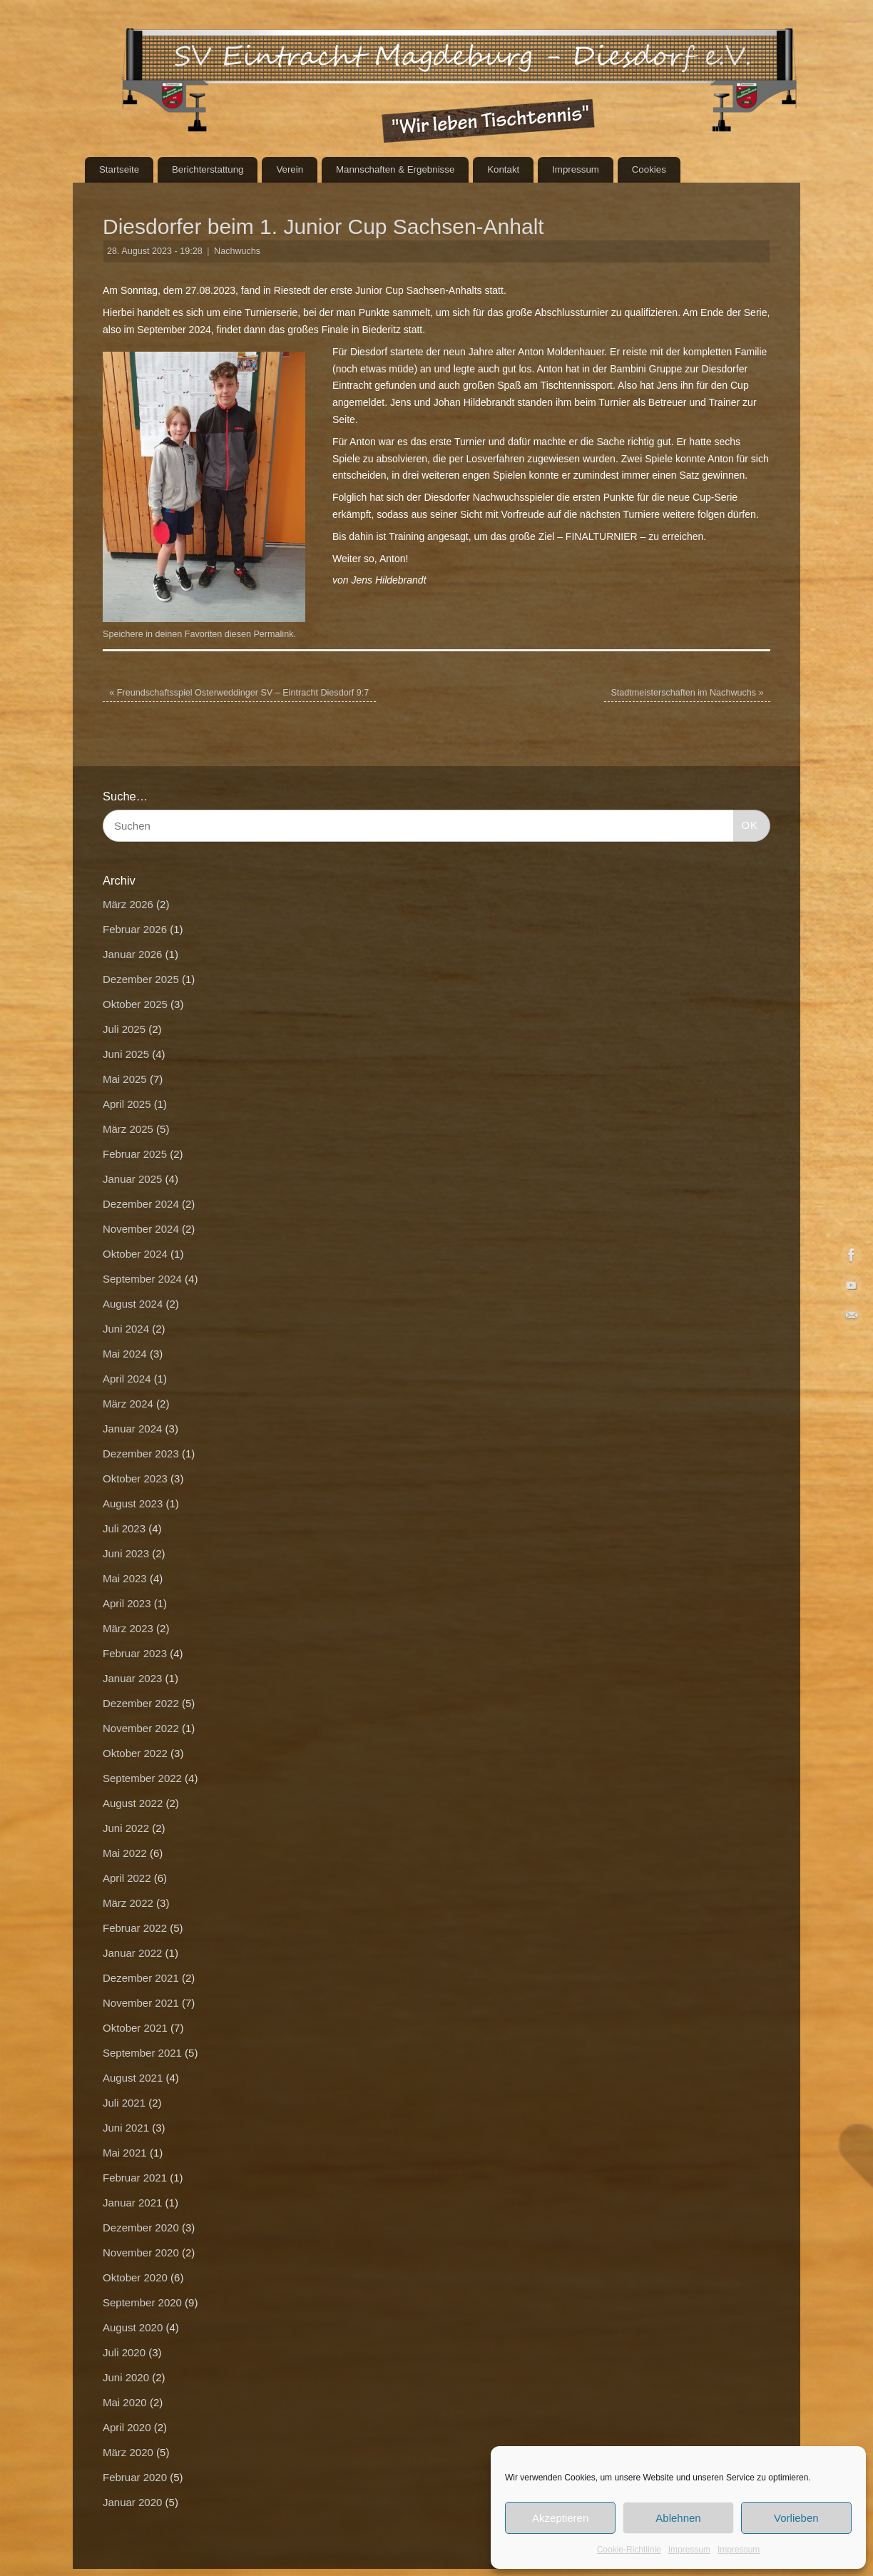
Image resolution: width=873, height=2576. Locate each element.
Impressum (689, 2550)
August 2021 (133, 2078)
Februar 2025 (135, 1154)
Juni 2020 (126, 2377)
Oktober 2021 (135, 2028)
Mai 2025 (125, 1079)
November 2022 (141, 1728)
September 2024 (142, 1279)
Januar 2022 (132, 1953)
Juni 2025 (126, 1054)
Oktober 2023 (135, 1478)
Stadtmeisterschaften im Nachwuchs (687, 693)
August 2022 (133, 1803)
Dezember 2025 (141, 979)
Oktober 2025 (135, 1004)
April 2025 (127, 1104)
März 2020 (128, 2452)
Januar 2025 (132, 1179)
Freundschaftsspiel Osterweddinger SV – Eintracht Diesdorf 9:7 (239, 693)
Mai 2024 (125, 1354)
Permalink (273, 634)
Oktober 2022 (135, 1753)
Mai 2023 (125, 1578)
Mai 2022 (125, 1853)
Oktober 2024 (135, 1254)
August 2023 (133, 1503)
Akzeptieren (560, 2518)
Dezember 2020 (141, 2227)
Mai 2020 (125, 2402)
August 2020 (133, 2327)
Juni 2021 (126, 2128)
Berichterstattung (208, 169)
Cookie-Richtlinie (629, 2550)
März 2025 (128, 1129)
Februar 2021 (135, 2178)
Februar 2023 (135, 1653)
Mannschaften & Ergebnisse (395, 169)
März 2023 (128, 1628)
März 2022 (128, 1903)
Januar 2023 (132, 1678)
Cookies (649, 169)
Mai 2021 (125, 2153)
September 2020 (142, 2302)
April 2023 (127, 1603)
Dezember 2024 (141, 1204)
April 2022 (127, 1878)
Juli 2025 (124, 1029)
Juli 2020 (124, 2352)
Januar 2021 (132, 2202)
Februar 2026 (135, 929)
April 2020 (127, 2427)
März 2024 (128, 1404)
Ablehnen (677, 2518)
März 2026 (128, 904)
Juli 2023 (124, 1528)
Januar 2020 (132, 2502)
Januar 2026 (132, 954)
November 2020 (141, 2252)
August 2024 (133, 1304)
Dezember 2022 (141, 1703)
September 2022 (142, 1778)
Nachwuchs (237, 251)
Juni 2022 (126, 1828)
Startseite (119, 169)
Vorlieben (796, 2518)
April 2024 (127, 1379)
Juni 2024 (126, 1329)
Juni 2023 (126, 1553)
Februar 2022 (135, 1928)
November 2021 (141, 2003)
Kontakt (503, 169)
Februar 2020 (135, 2477)
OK (746, 823)
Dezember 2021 (141, 1978)
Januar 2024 (132, 1428)
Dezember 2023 (141, 1453)
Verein (289, 169)
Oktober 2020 (135, 2277)
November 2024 (141, 1229)
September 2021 (142, 2053)
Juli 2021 (124, 2103)
